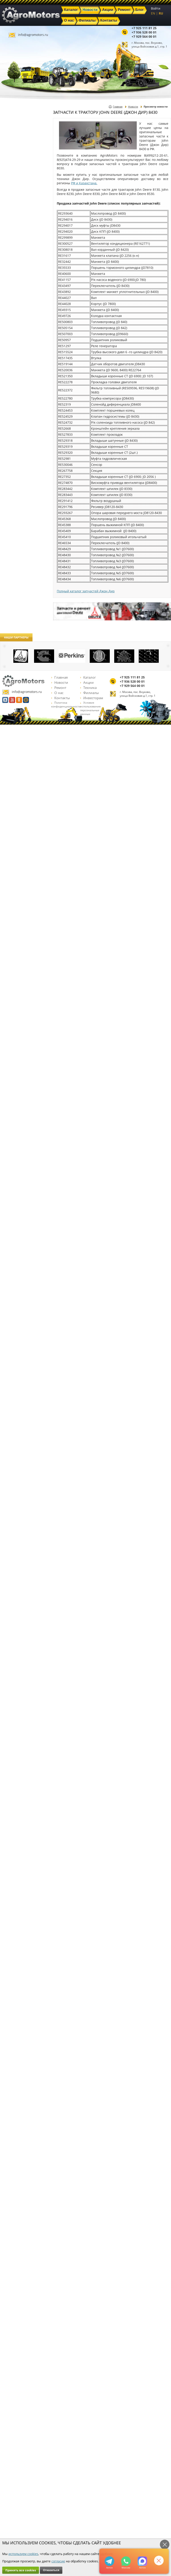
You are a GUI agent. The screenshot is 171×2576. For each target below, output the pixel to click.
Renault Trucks (18, 554)
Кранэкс (13, 883)
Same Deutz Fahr (19, 624)
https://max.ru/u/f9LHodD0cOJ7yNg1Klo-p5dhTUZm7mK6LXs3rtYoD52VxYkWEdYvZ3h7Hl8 (142, 2561)
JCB (9, 233)
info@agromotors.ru (33, 35)
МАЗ (10, 278)
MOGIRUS (14, 377)
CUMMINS (14, 248)
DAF (9, 516)
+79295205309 (109, 2561)
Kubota (12, 470)
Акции (87, 2533)
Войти (155, 8)
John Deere (15, 646)
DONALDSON (16, 346)
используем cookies (23, 2554)
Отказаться (51, 2570)
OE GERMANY (17, 392)
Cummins (14, 486)
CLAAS (11, 218)
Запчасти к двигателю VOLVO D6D (25, 1980)
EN (153, 13)
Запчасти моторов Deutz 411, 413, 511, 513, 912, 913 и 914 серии (23, 2160)
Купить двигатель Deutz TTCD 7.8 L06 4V (21, 1327)
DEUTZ (11, 187)
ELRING (12, 331)
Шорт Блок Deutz (19, 1754)
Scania (11, 562)
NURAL (12, 384)
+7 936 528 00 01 (144, 32)
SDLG (10, 225)
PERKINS (13, 210)
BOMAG (12, 785)
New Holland (16, 616)
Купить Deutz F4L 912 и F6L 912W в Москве (24, 1423)
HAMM (12, 748)
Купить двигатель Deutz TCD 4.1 (20, 1469)
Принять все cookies (20, 2570)
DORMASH (14, 770)
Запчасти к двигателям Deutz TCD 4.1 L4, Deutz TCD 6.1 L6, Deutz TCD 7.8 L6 (24, 1909)
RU (161, 13)
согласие (58, 2561)
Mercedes (14, 539)
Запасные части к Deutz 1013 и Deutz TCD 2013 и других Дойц (24, 2098)
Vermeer (13, 875)
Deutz (11, 427)
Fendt (11, 593)
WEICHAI (13, 407)
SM (9, 309)
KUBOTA (13, 271)
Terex (11, 906)
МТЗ (10, 286)
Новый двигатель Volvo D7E (20, 1560)
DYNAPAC (14, 740)
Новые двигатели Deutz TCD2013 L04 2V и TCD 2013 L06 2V (23, 1662)
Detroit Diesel (17, 493)
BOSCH (12, 324)
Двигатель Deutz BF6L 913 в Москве (23, 1515)
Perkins (12, 508)
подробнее (34, 1305)
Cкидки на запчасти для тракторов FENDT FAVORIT (23, 2372)
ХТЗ (9, 639)
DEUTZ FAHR (16, 240)
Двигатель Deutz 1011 (23, 2322)
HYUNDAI (13, 793)
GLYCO (12, 369)
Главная (117, 106)
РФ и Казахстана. (84, 183)
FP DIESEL (14, 354)
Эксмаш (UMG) (17, 868)
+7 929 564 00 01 (144, 36)
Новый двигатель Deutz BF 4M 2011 (20, 1860)
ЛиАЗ (11, 844)
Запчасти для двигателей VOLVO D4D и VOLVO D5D (24, 2036)
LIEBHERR (14, 263)
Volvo (10, 716)
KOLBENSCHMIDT (20, 301)
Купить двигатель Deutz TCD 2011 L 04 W (22, 2237)
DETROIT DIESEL (18, 255)
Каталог (88, 2528)
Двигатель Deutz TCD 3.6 (25, 2281)
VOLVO (12, 202)
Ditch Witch (15, 891)
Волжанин (14, 821)
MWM (11, 546)
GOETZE (12, 362)
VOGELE (12, 755)
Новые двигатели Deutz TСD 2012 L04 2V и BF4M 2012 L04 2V (24, 1811)
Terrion (12, 631)
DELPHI (12, 195)
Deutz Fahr (15, 586)
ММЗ (10, 463)
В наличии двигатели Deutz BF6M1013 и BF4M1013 (24, 1608)
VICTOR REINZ (17, 293)
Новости (133, 106)
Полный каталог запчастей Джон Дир (86, 591)
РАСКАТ (12, 778)
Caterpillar (14, 448)
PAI (9, 400)
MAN (10, 531)
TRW (10, 316)
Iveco (10, 501)
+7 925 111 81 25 (144, 28)
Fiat (9, 524)
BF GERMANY (16, 339)
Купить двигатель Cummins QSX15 (20, 1277)
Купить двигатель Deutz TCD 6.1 (20, 1377)
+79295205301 (126, 2561)
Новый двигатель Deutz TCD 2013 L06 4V (22, 1710)
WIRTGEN (14, 763)
